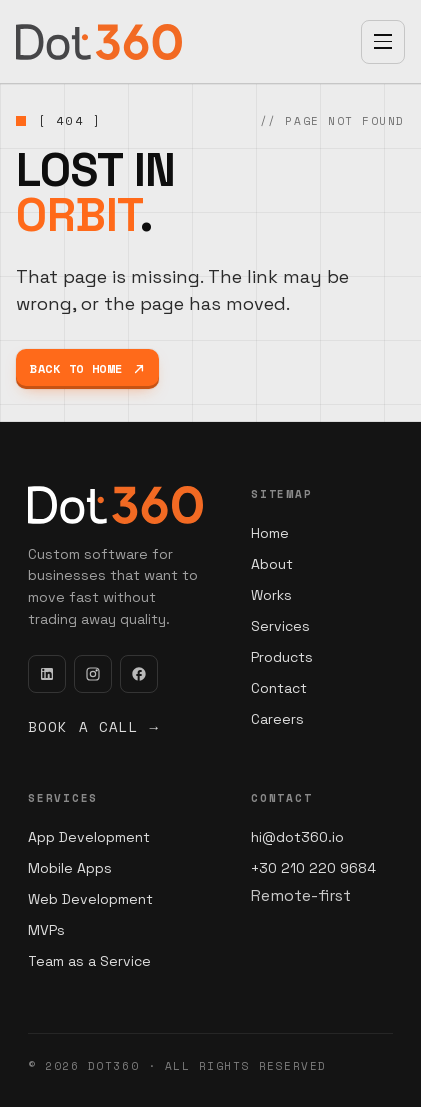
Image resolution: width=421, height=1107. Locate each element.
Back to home (87, 368)
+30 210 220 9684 (313, 868)
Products (282, 657)
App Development (89, 837)
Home (270, 533)
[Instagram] (93, 674)
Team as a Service (89, 961)
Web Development (90, 899)
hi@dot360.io (297, 837)
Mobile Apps (70, 868)
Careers (277, 719)
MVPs (46, 930)
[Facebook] (139, 674)
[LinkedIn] (47, 674)
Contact (279, 688)
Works (271, 595)
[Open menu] (383, 42)
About (272, 564)
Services (280, 626)
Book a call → (93, 726)
